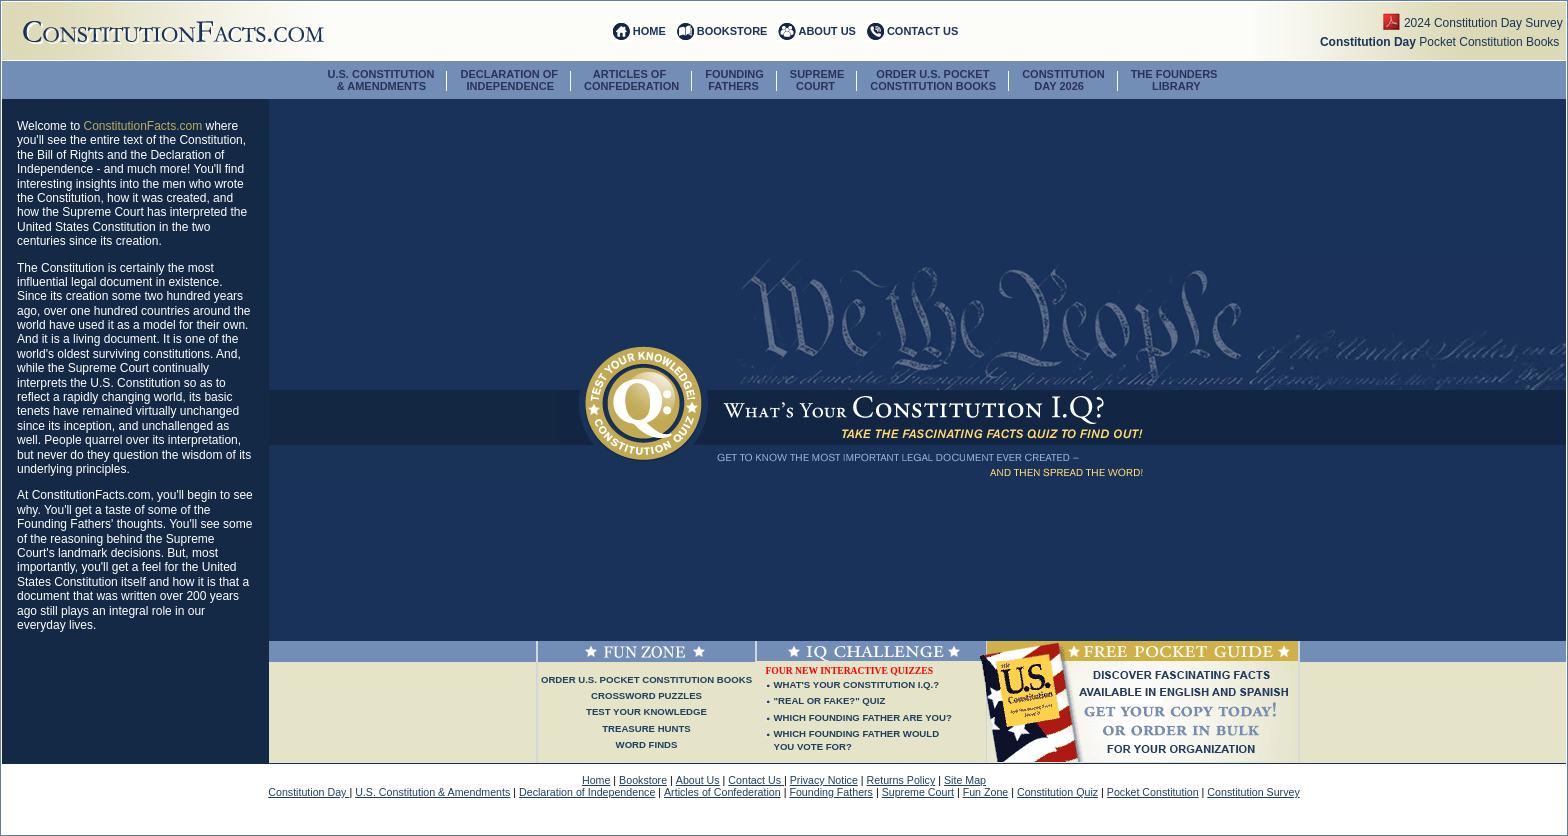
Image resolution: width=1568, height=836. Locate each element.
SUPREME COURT (817, 80)
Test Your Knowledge (646, 711)
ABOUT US (826, 31)
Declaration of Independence (587, 792)
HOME (649, 31)
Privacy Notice (824, 780)
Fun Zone (986, 792)
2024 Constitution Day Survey (1485, 23)
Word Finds (647, 744)
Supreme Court (918, 792)
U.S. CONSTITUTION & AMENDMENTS (381, 80)
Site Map (965, 780)
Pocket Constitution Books (1443, 42)
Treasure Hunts (646, 728)
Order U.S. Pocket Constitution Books (646, 679)
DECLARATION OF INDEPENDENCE (509, 80)
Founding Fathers (831, 792)
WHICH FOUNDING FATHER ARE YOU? (863, 717)
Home (596, 780)
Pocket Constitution (1153, 792)
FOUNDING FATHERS (734, 80)
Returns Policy (901, 780)
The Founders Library (1174, 80)
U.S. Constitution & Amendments (432, 792)
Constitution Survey (1253, 792)
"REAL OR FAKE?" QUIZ (830, 700)
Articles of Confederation (722, 792)
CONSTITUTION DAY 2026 (1063, 80)
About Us (698, 780)
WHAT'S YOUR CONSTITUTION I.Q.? (857, 684)
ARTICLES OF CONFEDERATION (631, 80)
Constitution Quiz (1057, 792)
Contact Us (756, 780)
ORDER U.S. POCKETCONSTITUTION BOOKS (933, 80)
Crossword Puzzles (646, 695)
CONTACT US (922, 31)
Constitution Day (308, 792)
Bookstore (643, 780)
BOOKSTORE (732, 31)
